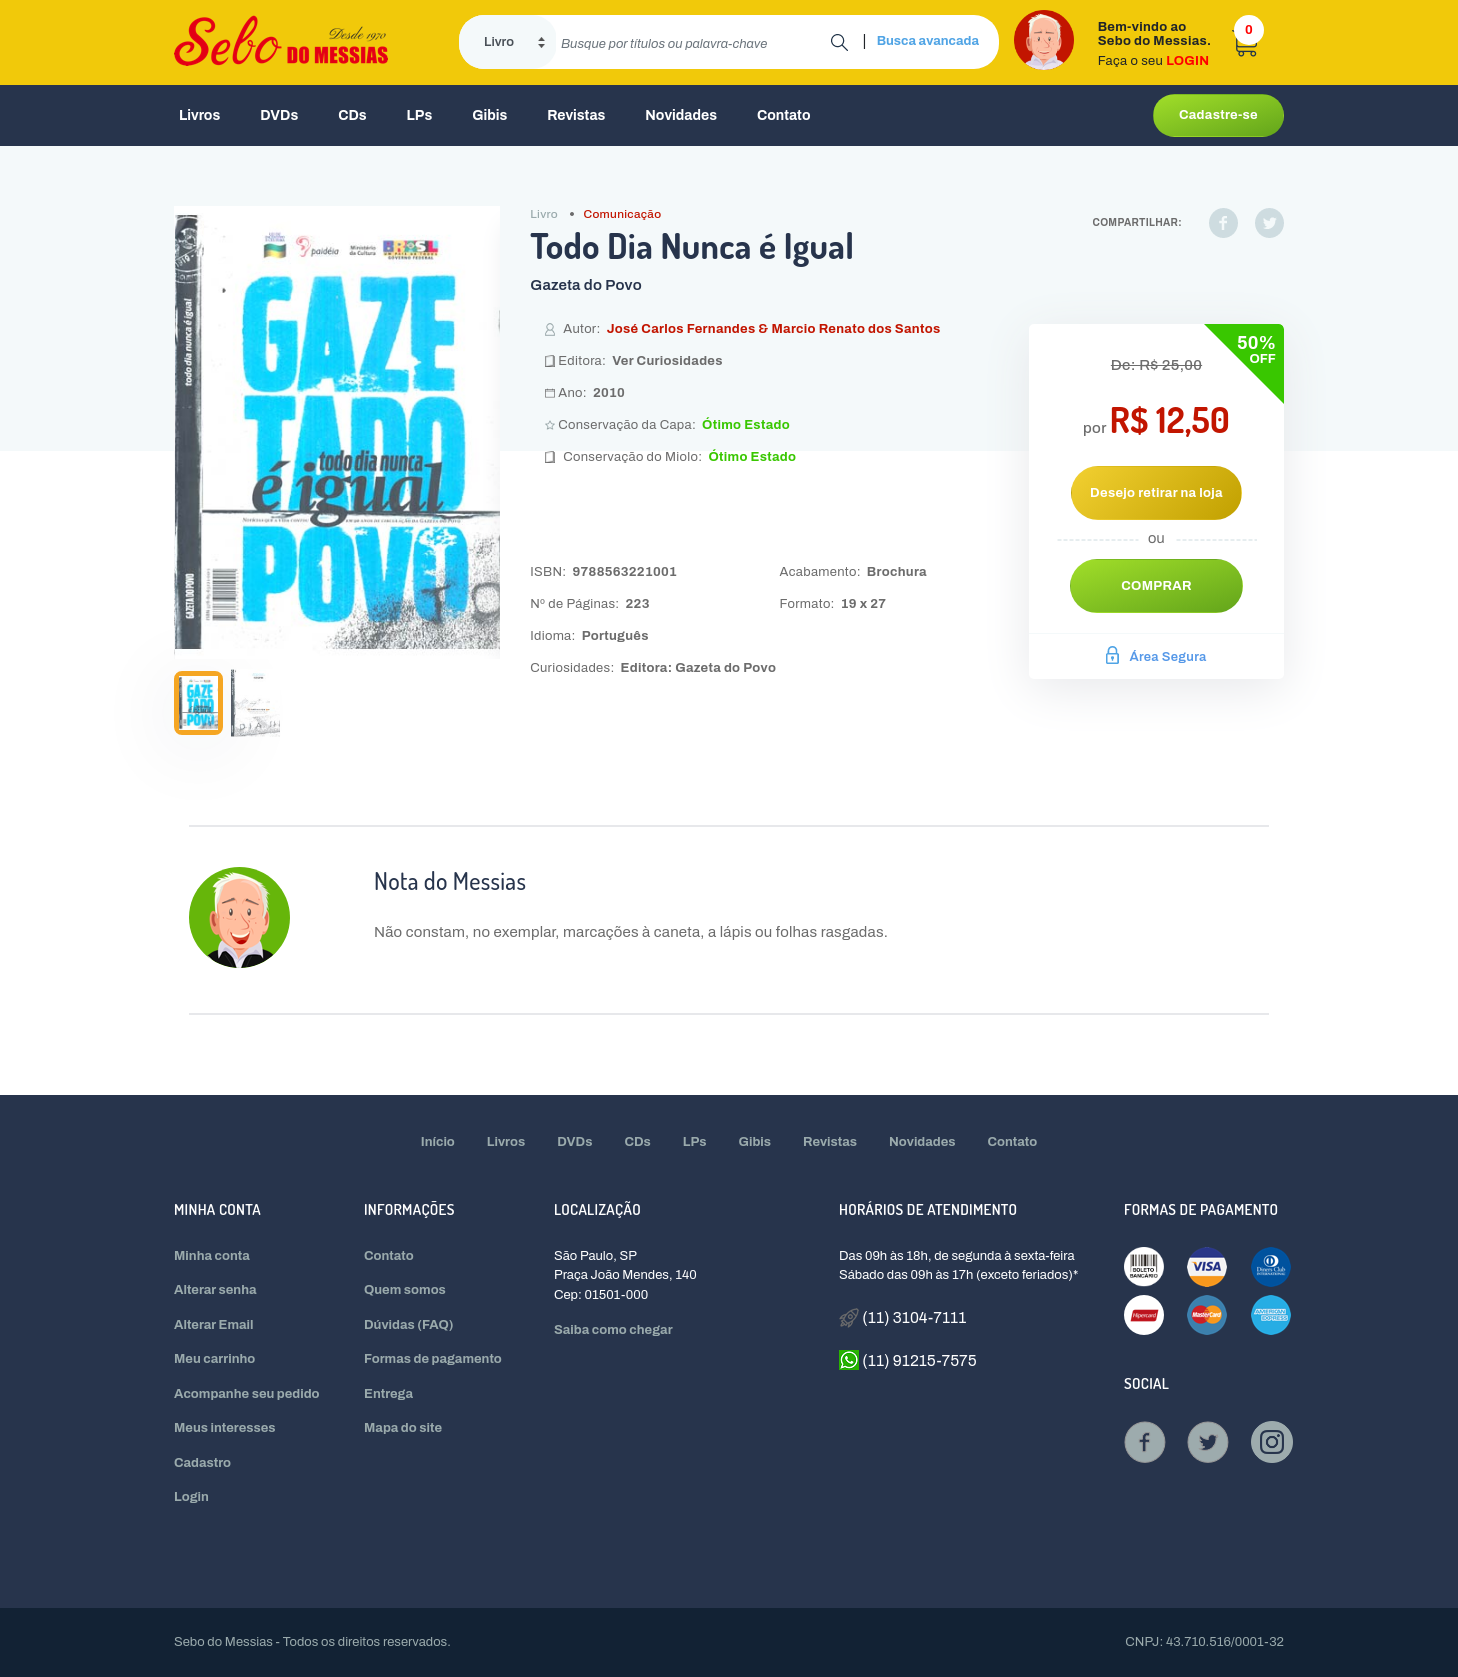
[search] (693, 42)
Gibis (489, 115)
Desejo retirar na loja (1156, 493)
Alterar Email (213, 1325)
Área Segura (1156, 657)
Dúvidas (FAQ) (409, 1325)
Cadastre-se (1218, 115)
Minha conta (212, 1256)
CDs (352, 115)
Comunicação (623, 214)
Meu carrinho (214, 1359)
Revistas (576, 115)
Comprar (1156, 586)
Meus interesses (225, 1428)
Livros (199, 115)
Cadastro (202, 1463)
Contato (784, 115)
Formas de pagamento (433, 1359)
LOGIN (1187, 61)
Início (438, 1142)
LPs (420, 115)
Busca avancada (928, 41)
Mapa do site (403, 1428)
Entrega (388, 1394)
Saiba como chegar (613, 1330)
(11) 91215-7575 (908, 1360)
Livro (544, 214)
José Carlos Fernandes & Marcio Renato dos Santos (774, 329)
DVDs (279, 115)
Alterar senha (215, 1290)
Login (191, 1497)
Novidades (681, 115)
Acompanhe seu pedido (247, 1394)
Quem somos (405, 1290)
